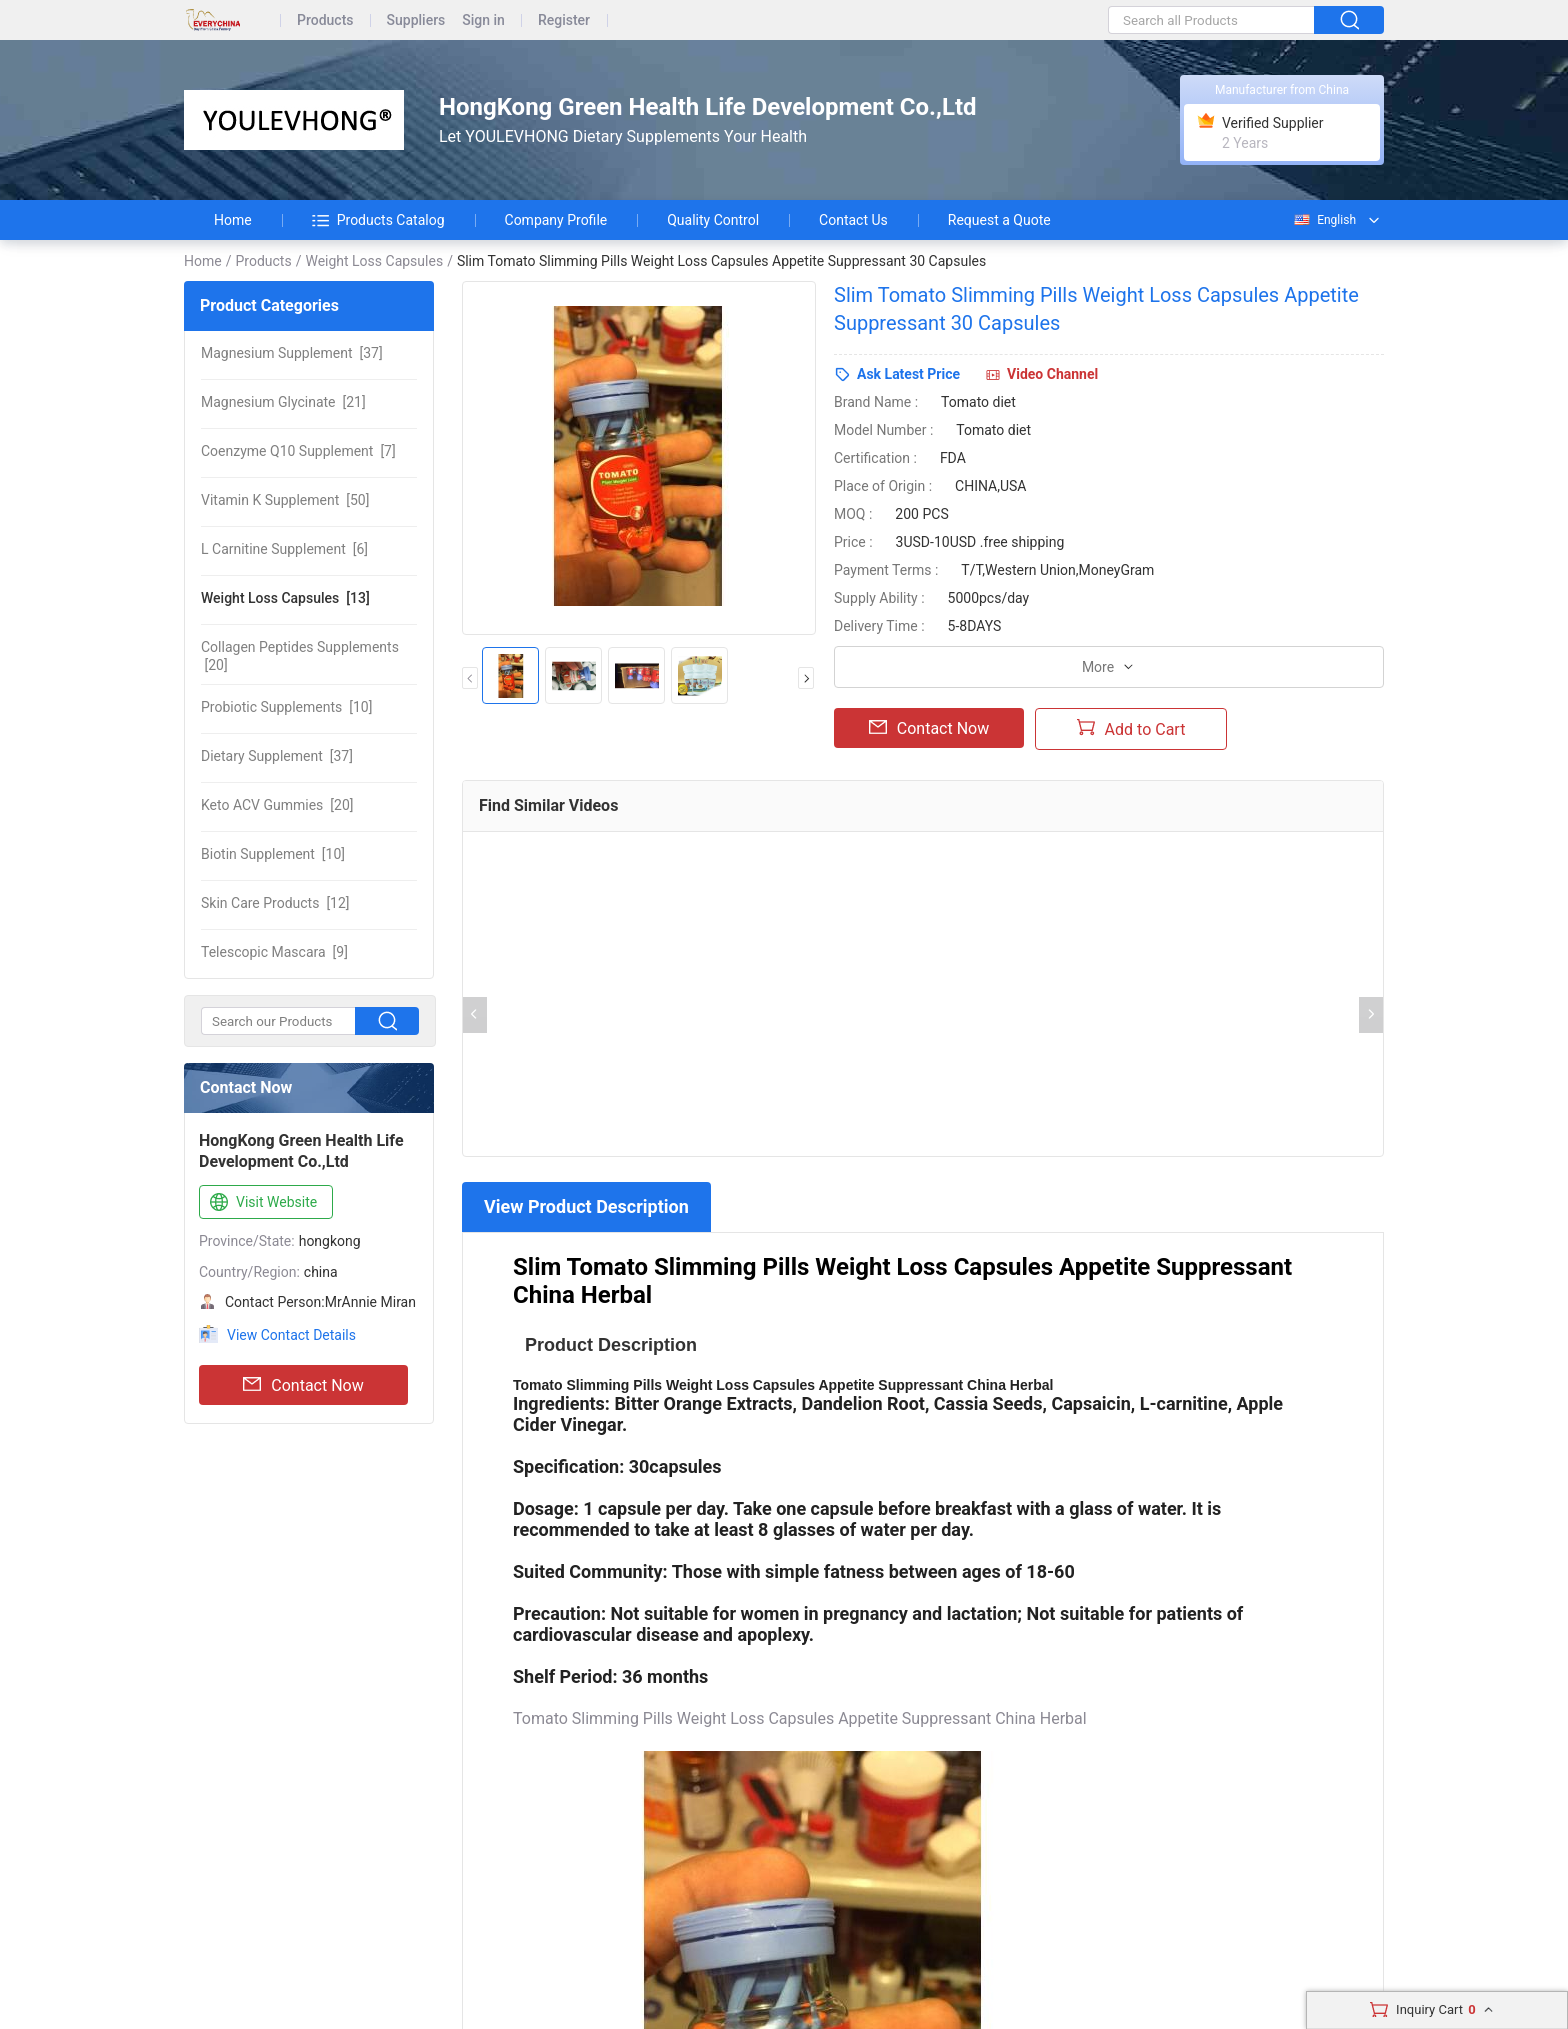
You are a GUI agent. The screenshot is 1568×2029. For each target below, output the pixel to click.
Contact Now (303, 1385)
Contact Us (853, 220)
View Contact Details (291, 1335)
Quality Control (713, 220)
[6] (284, 549)
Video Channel (1052, 374)
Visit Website (261, 1203)
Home (233, 220)
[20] (300, 656)
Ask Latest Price (908, 374)
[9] (274, 952)
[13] (285, 598)
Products (325, 20)
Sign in (483, 20)
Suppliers (416, 20)
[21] (283, 402)
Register (564, 20)
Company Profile (556, 220)
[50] (285, 500)
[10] (286, 707)
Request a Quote (999, 220)
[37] (292, 353)
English (1324, 220)
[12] (275, 903)
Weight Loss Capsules (374, 261)
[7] (298, 451)
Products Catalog (378, 220)
